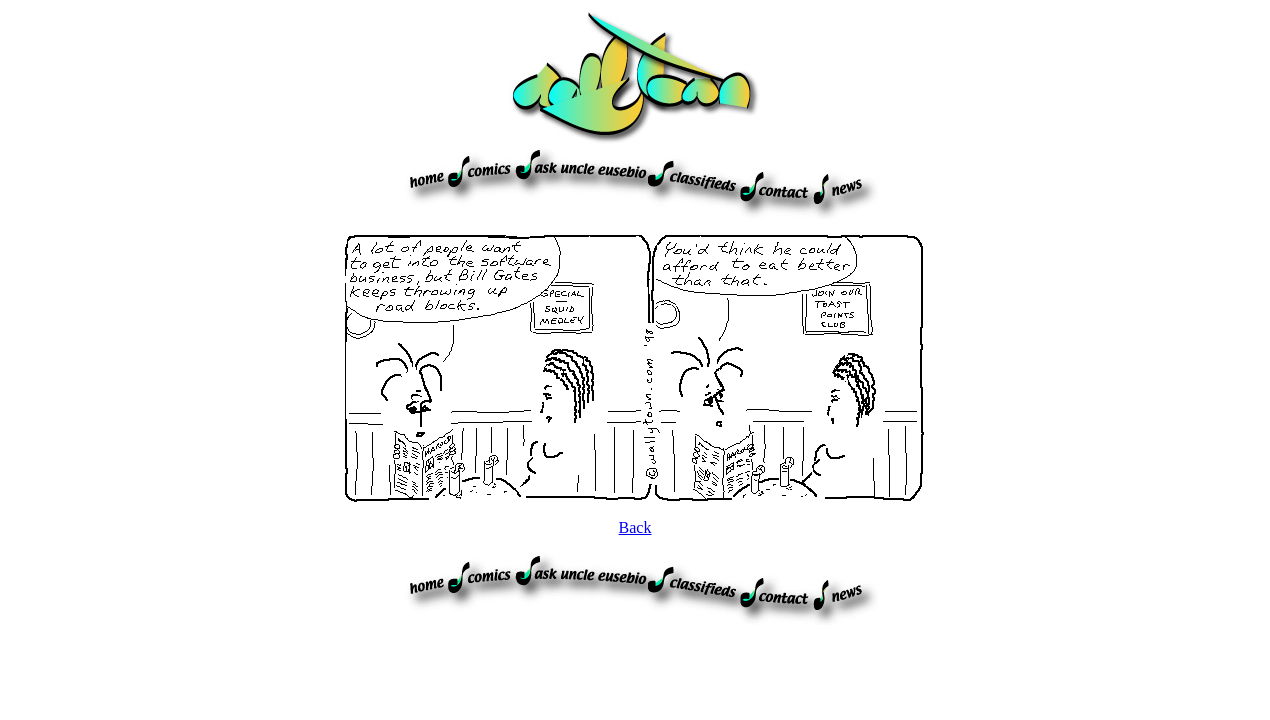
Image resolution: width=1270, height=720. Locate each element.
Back (635, 527)
